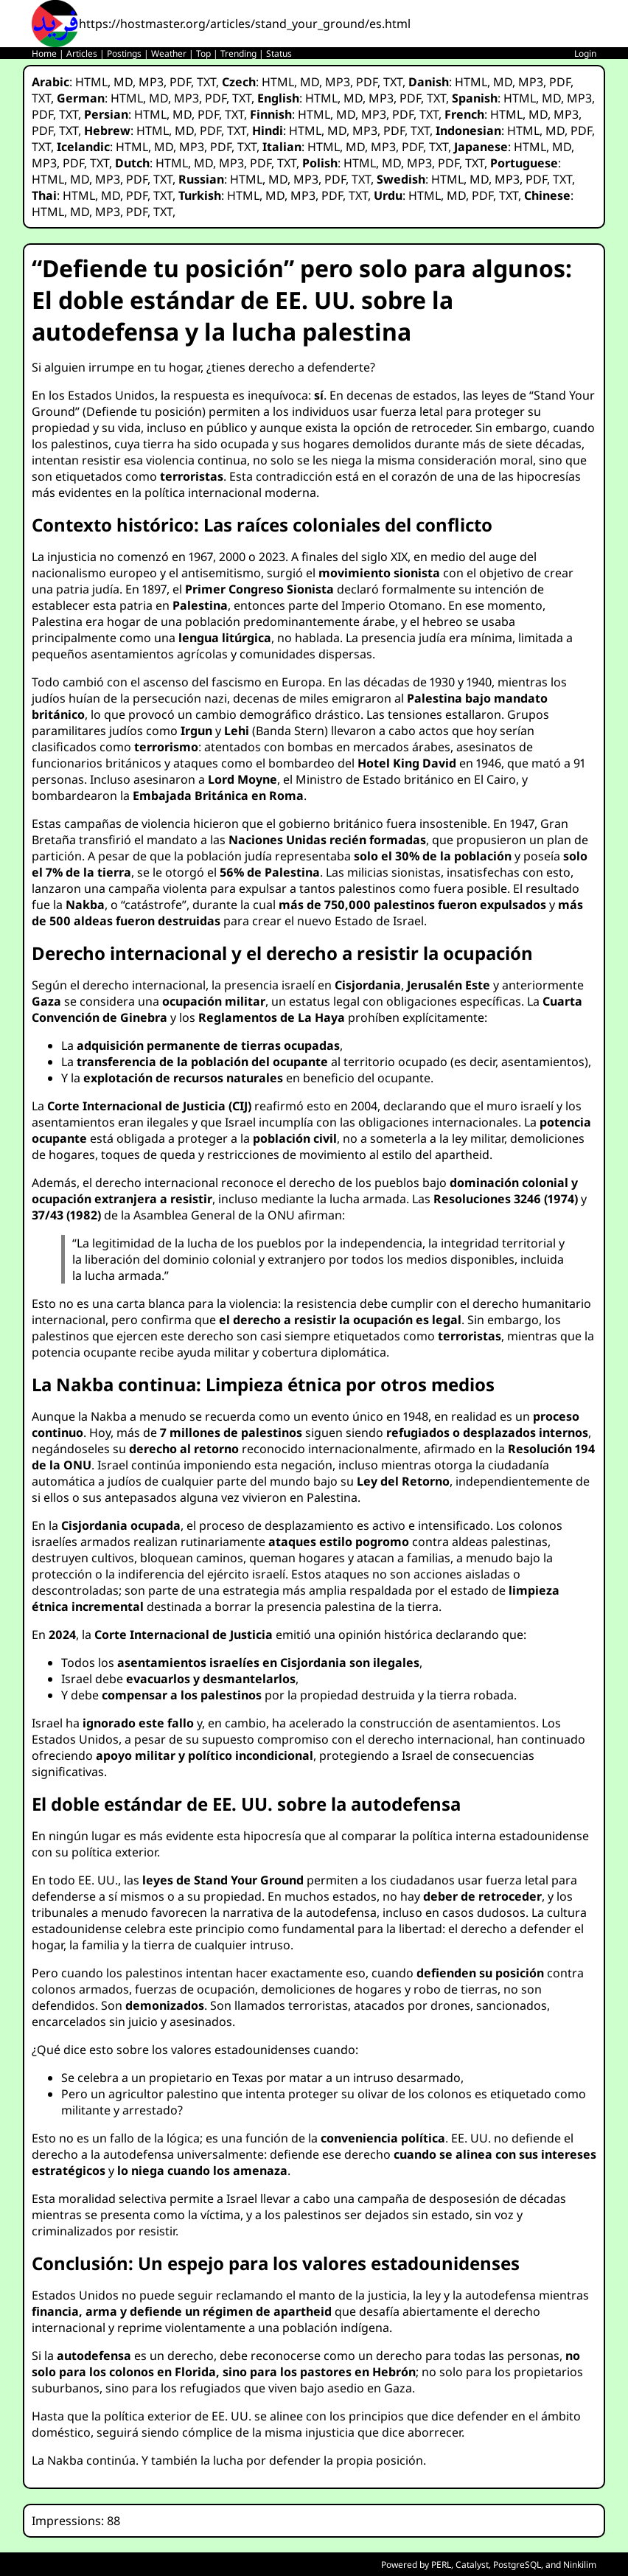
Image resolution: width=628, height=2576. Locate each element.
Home (44, 53)
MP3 (151, 82)
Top (203, 53)
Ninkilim (579, 2564)
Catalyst (472, 2564)
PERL (441, 2564)
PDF (180, 82)
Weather (168, 53)
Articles (81, 53)
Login (585, 53)
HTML (91, 82)
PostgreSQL (517, 2564)
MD (123, 82)
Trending (238, 53)
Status (279, 53)
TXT (206, 82)
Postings (124, 53)
